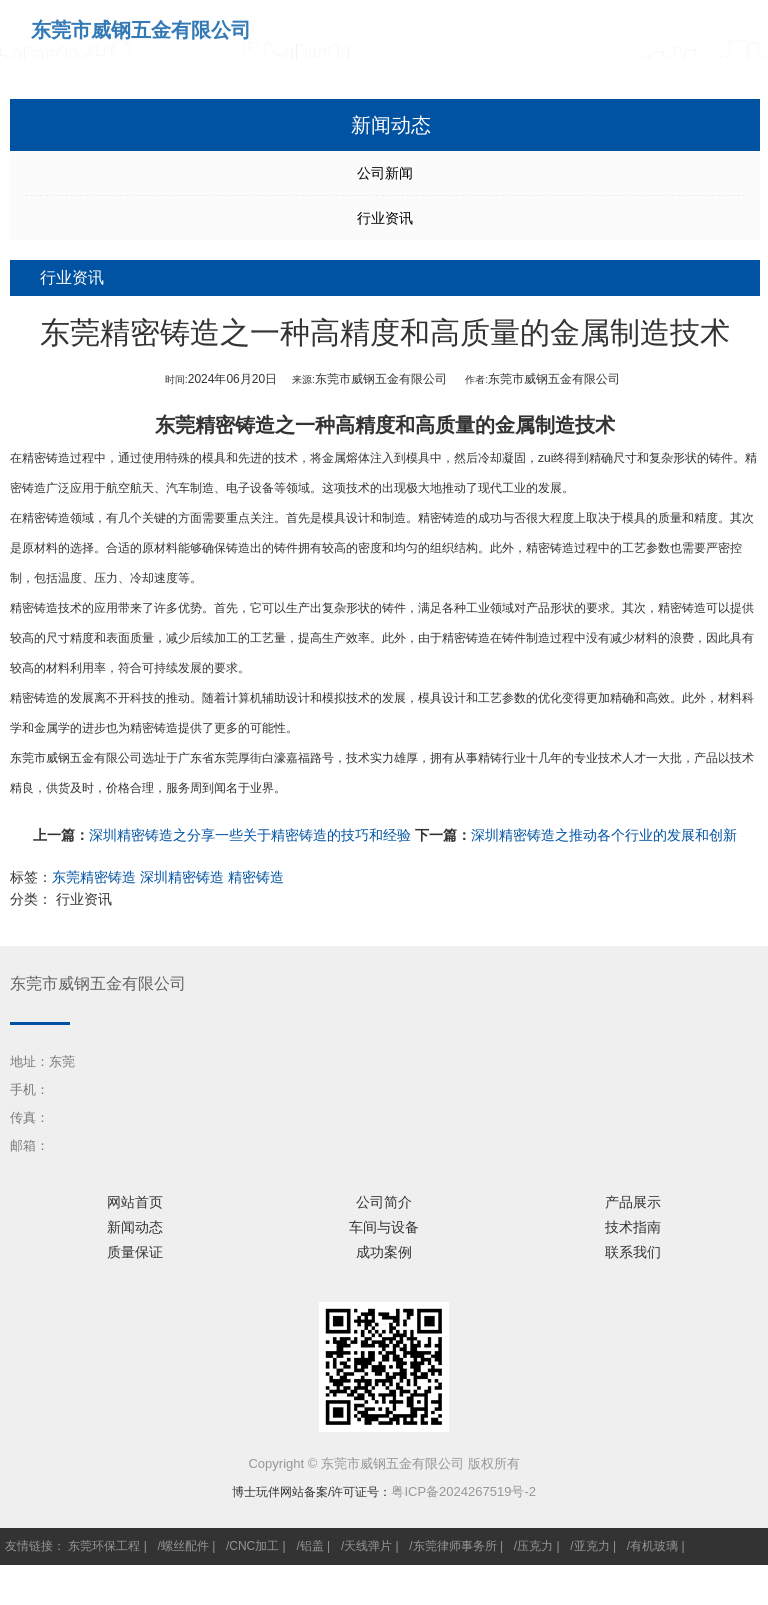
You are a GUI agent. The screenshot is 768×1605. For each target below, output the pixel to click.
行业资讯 (385, 218)
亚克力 (592, 1546)
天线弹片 (368, 1546)
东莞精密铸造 (215, 425)
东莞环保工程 (104, 1546)
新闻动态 (135, 1227)
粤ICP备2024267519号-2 (463, 1491)
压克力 (535, 1546)
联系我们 (633, 1252)
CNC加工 (254, 1546)
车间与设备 (384, 1227)
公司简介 (384, 1202)
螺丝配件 (185, 1546)
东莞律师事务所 (455, 1546)
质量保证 (135, 1252)
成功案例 (384, 1252)
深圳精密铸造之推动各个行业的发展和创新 (604, 835)
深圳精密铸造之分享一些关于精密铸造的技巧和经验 (250, 835)
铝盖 (312, 1546)
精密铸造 (46, 458)
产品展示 (633, 1202)
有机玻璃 (654, 1546)
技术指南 (633, 1227)
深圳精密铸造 (182, 877)
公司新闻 (385, 173)
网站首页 (135, 1202)
